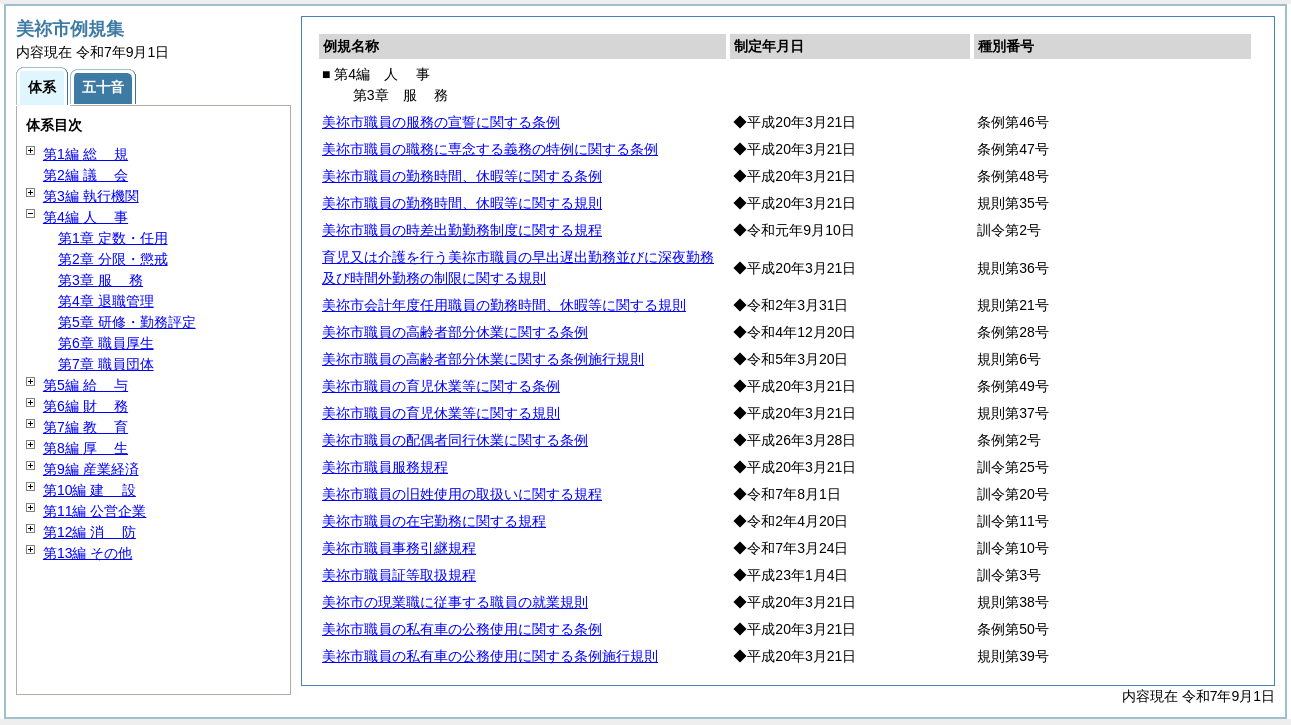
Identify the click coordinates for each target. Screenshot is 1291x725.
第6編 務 (85, 406)
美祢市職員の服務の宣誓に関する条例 (441, 122)
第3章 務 (100, 280)
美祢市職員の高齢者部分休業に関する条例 (455, 332)
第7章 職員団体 (106, 364)
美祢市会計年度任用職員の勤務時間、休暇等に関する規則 (504, 305)
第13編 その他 (87, 553)
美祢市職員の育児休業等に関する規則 (441, 413)
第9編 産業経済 (91, 469)
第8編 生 (85, 448)
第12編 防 (89, 532)
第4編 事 (85, 217)
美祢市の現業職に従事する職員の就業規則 (455, 602)
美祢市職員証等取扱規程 (399, 575)
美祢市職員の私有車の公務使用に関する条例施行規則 (490, 656)
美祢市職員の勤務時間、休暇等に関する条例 (462, 176)
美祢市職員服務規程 (385, 467)
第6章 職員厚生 (106, 343)
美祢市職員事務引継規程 (399, 548)
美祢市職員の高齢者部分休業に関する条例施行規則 (483, 359)
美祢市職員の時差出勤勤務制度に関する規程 (462, 230)
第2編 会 (85, 175)
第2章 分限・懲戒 (113, 259)
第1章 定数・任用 (113, 238)
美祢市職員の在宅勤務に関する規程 (434, 521)
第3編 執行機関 (91, 196)
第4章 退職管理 (106, 301)
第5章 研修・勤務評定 (127, 322)
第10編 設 (89, 490)
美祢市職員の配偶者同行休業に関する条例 (455, 440)
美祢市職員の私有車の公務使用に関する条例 (462, 629)
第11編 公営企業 (94, 511)
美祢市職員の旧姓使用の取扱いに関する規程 (462, 494)
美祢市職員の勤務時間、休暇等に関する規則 (462, 203)
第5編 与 (85, 385)
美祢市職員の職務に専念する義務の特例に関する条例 (490, 149)
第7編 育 (85, 427)
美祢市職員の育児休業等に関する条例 (441, 386)
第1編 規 (85, 154)
